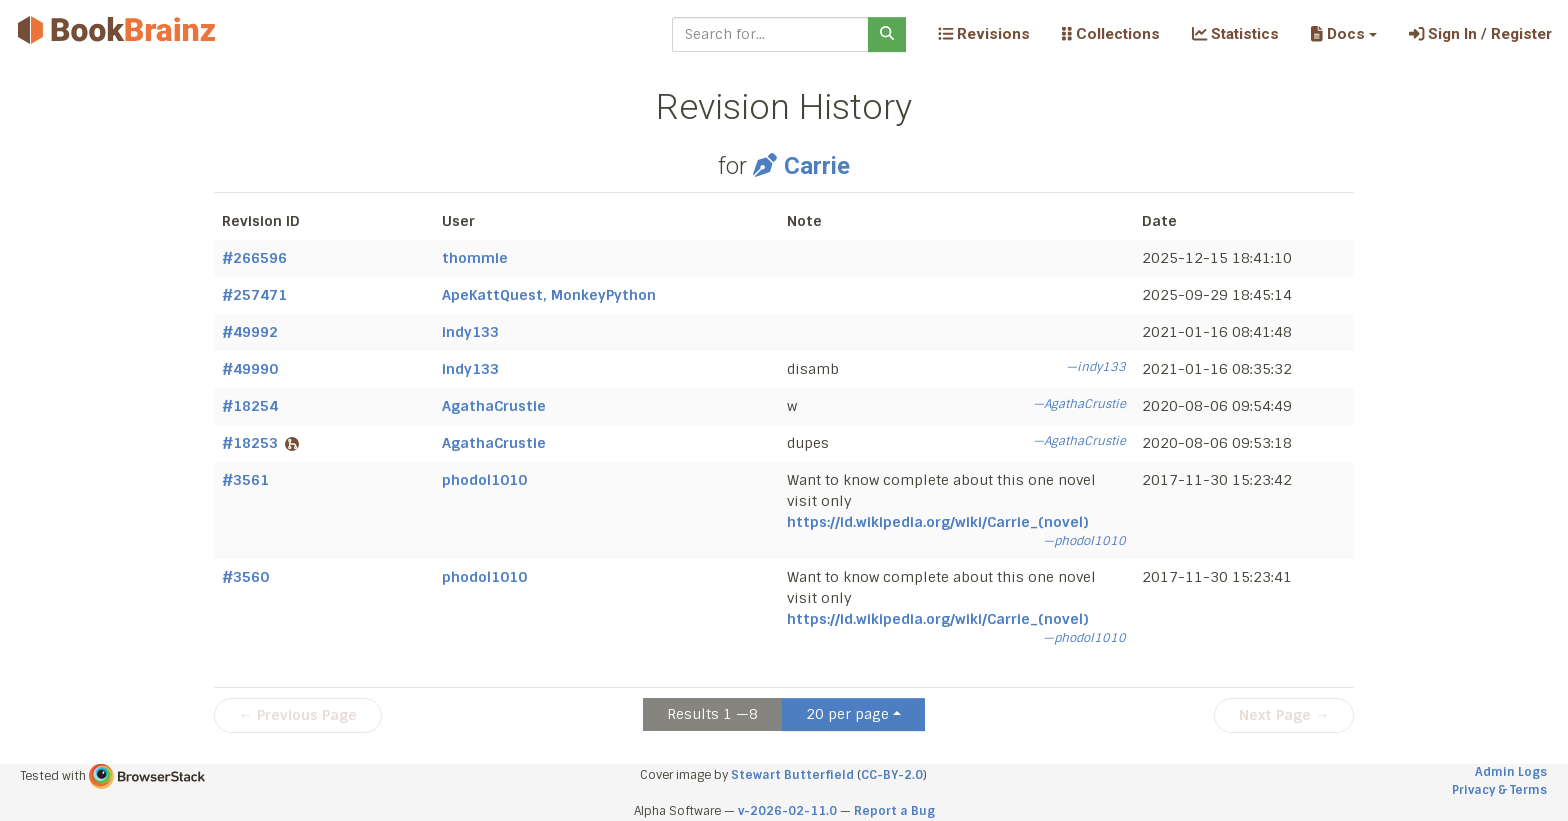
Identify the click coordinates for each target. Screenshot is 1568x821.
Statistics (1235, 34)
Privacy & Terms (1499, 790)
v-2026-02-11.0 (787, 811)
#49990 (250, 369)
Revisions (984, 34)
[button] (1343, 34)
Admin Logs (1511, 772)
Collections (1111, 34)
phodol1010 (484, 480)
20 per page (847, 714)
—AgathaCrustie (1079, 404)
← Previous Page (298, 715)
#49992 (250, 332)
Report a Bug (894, 811)
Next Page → (1284, 715)
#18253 (260, 443)
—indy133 (1096, 367)
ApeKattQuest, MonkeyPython (549, 295)
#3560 (245, 577)
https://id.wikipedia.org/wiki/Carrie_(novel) (937, 522)
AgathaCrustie (494, 406)
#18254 (250, 406)
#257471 (254, 295)
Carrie (801, 166)
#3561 (245, 480)
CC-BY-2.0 (892, 775)
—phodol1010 (1084, 541)
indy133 (470, 332)
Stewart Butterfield (792, 775)
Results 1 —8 (712, 714)
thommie (475, 258)
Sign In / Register (1480, 34)
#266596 (254, 258)
